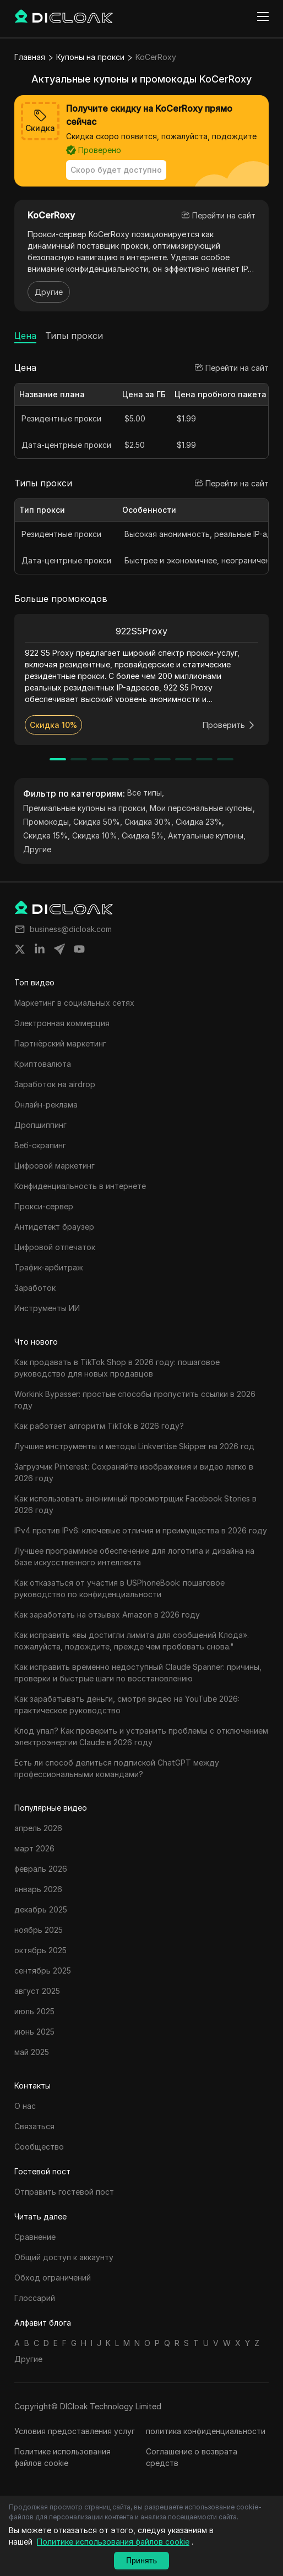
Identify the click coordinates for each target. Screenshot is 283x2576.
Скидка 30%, (148, 821)
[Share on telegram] (59, 949)
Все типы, (145, 792)
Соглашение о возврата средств (191, 2457)
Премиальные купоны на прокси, (85, 808)
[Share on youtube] (79, 949)
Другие (49, 292)
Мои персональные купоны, (202, 808)
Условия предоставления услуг (74, 2431)
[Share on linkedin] (39, 949)
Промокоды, (47, 821)
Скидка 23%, (200, 821)
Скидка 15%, (46, 835)
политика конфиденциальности (205, 2431)
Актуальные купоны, (207, 835)
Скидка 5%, (144, 835)
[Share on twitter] (19, 949)
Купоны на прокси (90, 57)
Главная (29, 57)
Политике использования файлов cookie (62, 2457)
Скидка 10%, (95, 835)
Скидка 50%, (97, 821)
